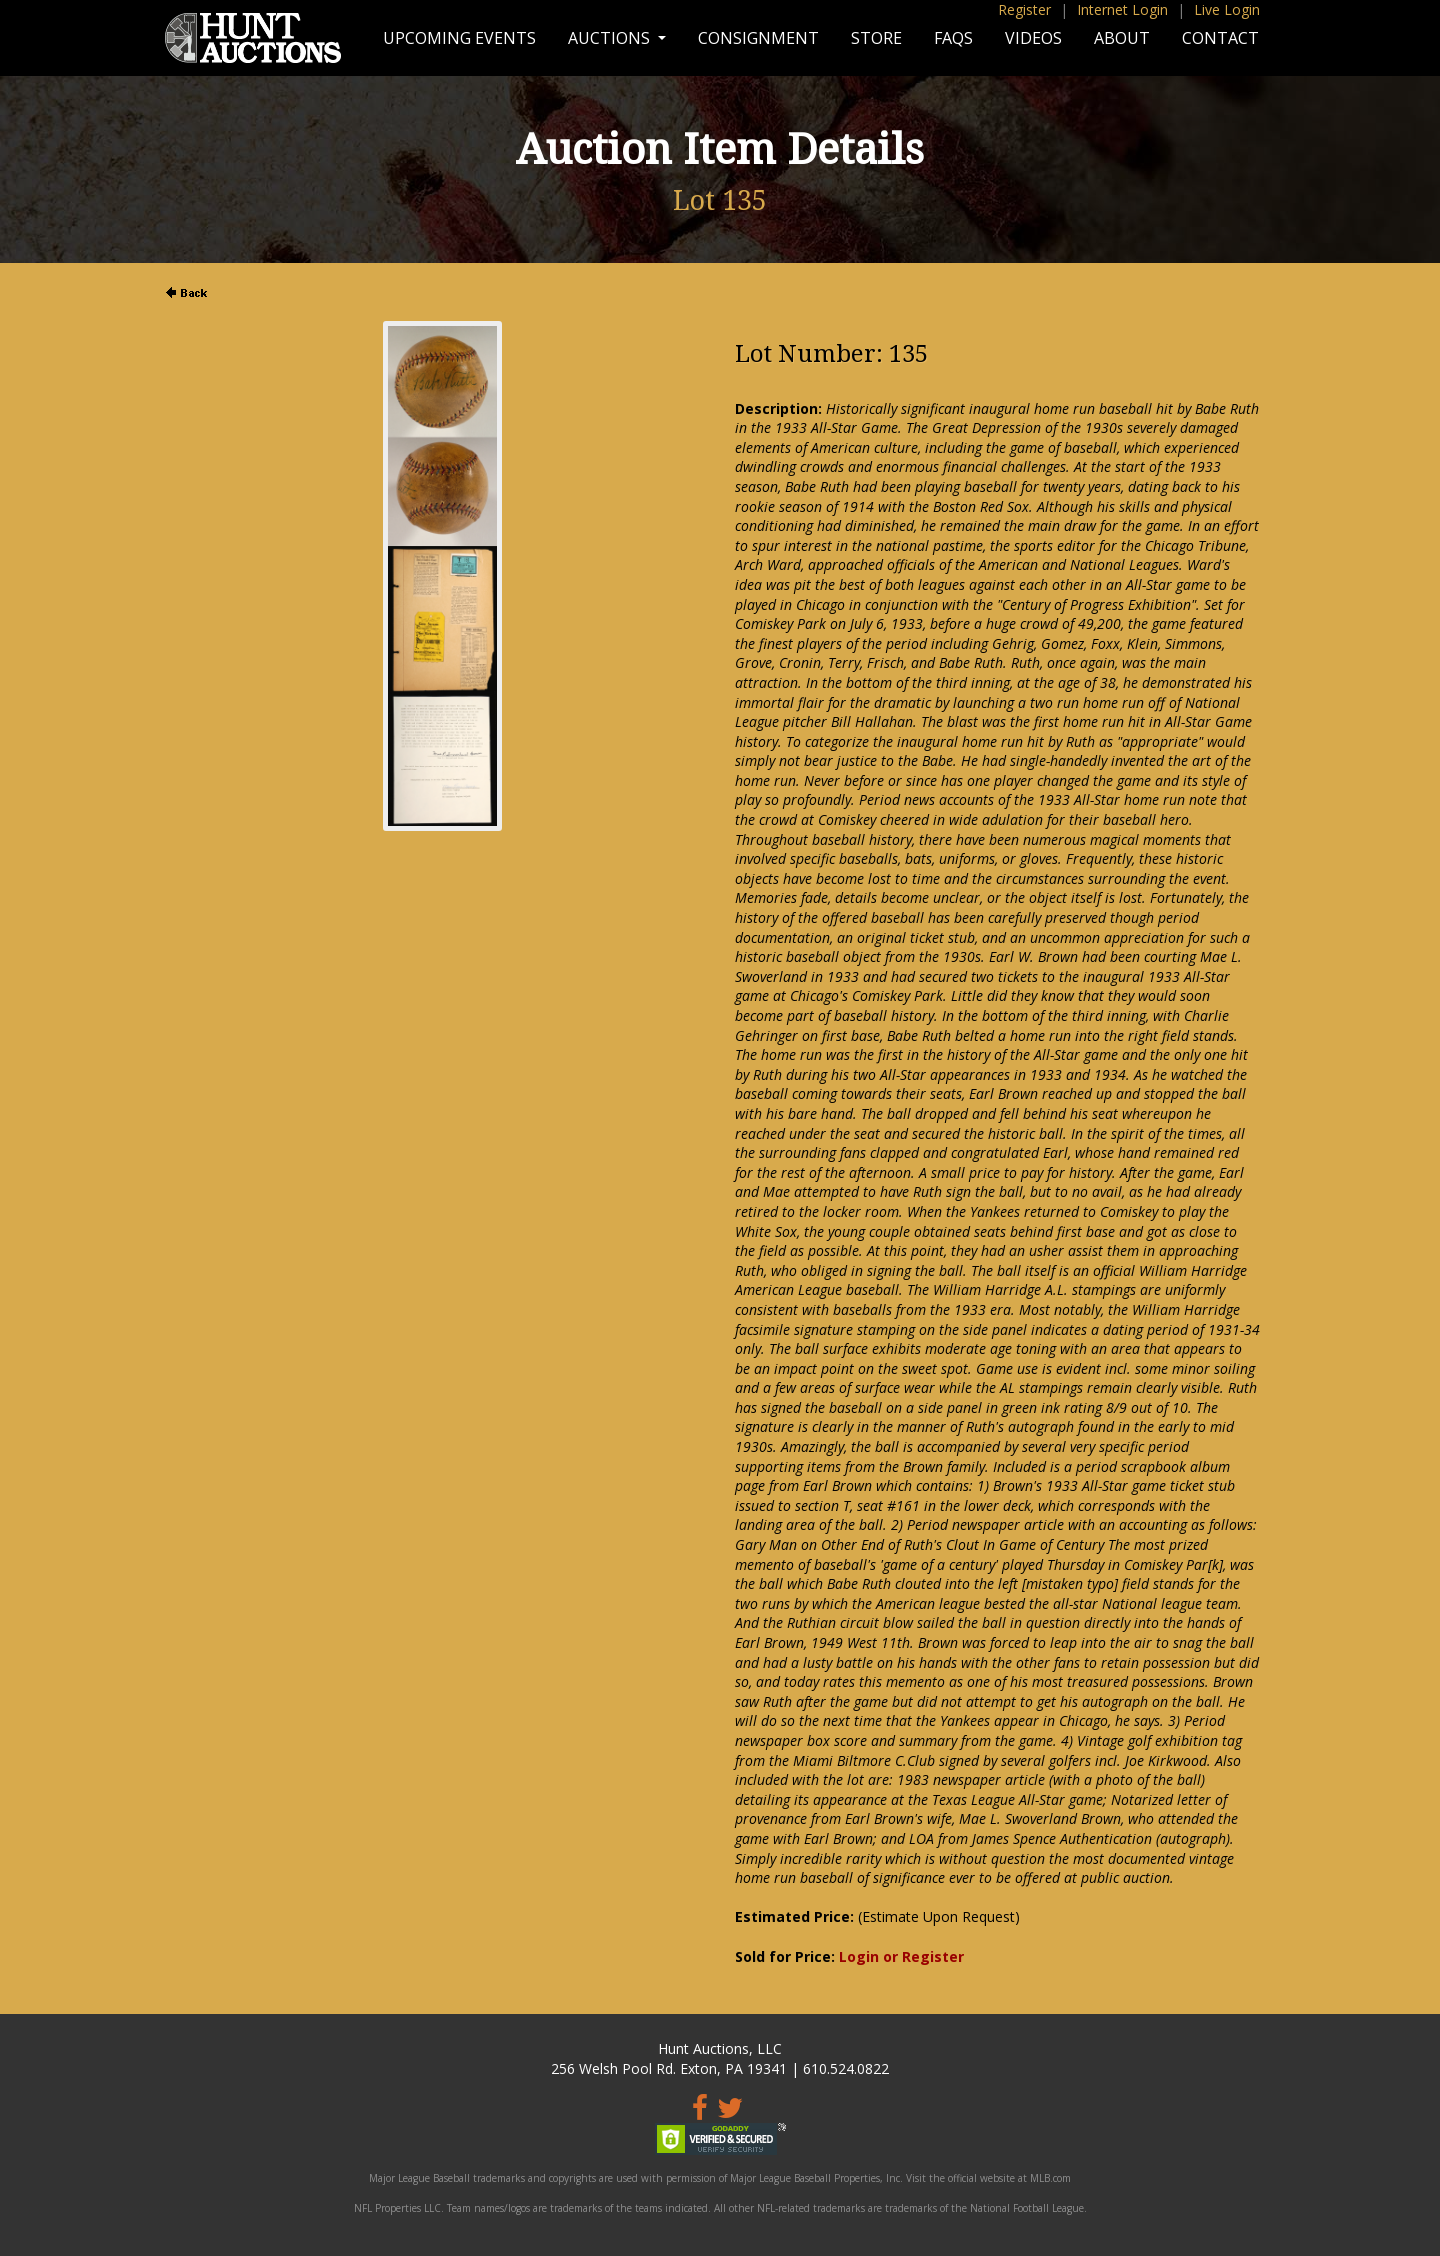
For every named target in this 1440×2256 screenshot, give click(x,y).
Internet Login (1122, 9)
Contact (1220, 38)
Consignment (758, 38)
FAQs (953, 38)
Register (1024, 9)
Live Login (1227, 9)
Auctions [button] (611, 38)
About (1122, 38)
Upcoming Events (459, 38)
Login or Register (901, 1956)
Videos (1033, 38)
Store (876, 38)
